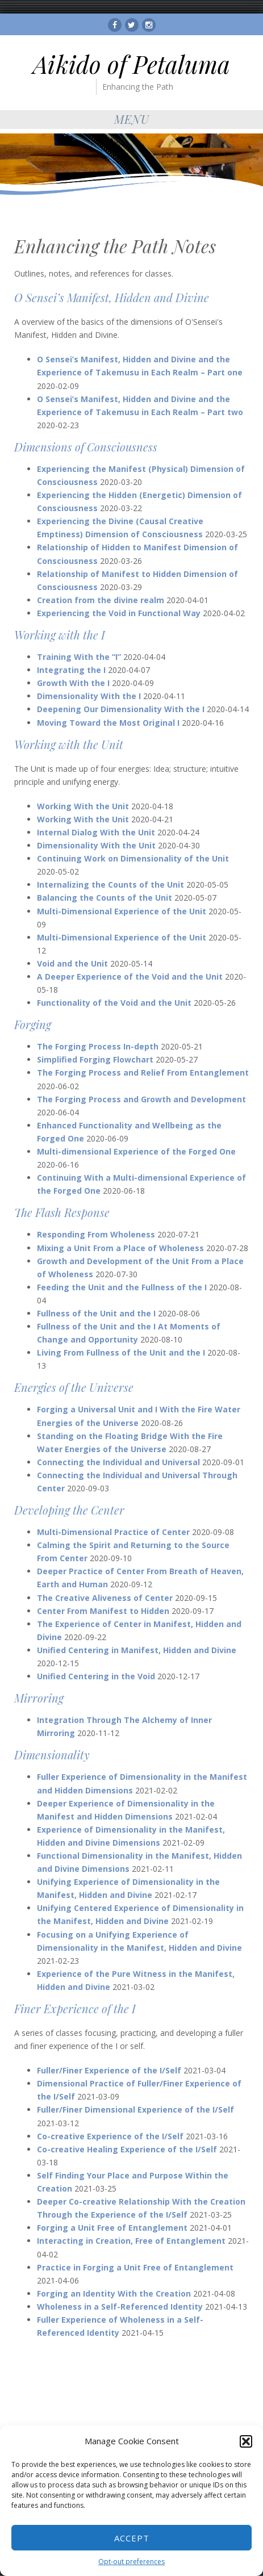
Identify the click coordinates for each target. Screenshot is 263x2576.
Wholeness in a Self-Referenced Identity (120, 2306)
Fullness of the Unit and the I (96, 1313)
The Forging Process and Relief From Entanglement (143, 1072)
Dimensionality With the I (89, 696)
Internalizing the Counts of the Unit (110, 884)
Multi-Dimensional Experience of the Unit (121, 911)
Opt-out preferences (131, 2561)
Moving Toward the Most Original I (108, 722)
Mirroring (39, 1697)
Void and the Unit (72, 963)
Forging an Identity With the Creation (114, 2293)
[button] (246, 2441)
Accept (131, 2538)
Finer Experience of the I (75, 2008)
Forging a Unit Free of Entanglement (112, 2227)
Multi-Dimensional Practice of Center (113, 1532)
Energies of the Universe (73, 1387)
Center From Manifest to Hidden (103, 1610)
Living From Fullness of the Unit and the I (121, 1352)
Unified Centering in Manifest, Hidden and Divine (136, 1650)
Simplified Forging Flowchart (95, 1059)
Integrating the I (71, 669)
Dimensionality (52, 1754)
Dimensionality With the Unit (96, 845)
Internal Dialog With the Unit (96, 832)
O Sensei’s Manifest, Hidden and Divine (111, 297)
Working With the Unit (83, 806)
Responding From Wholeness (96, 1234)
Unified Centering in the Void (96, 1676)
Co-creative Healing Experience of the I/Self (127, 2149)
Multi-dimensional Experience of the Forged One (136, 1151)
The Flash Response (62, 1212)
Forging (32, 1024)
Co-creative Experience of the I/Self (110, 2136)
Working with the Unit (68, 744)
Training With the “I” (79, 656)
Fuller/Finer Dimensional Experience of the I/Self (135, 2109)
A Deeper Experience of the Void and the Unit (130, 976)
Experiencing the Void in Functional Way (119, 613)
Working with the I (59, 634)
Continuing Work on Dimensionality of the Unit (133, 858)
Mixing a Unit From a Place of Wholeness (120, 1248)
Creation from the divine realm (100, 600)
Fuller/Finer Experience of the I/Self (109, 2070)
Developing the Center (69, 1509)
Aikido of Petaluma (131, 64)
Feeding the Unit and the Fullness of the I (122, 1287)
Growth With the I (73, 683)
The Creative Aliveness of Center (105, 1597)
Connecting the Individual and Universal (118, 1462)
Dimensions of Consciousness (85, 446)
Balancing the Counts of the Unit (104, 897)
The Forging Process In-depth (97, 1046)
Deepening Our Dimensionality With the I (120, 709)
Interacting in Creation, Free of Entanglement (131, 2240)
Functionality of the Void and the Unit (114, 1002)
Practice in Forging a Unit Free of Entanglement (135, 2267)
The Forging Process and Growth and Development (141, 1099)
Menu (131, 119)
